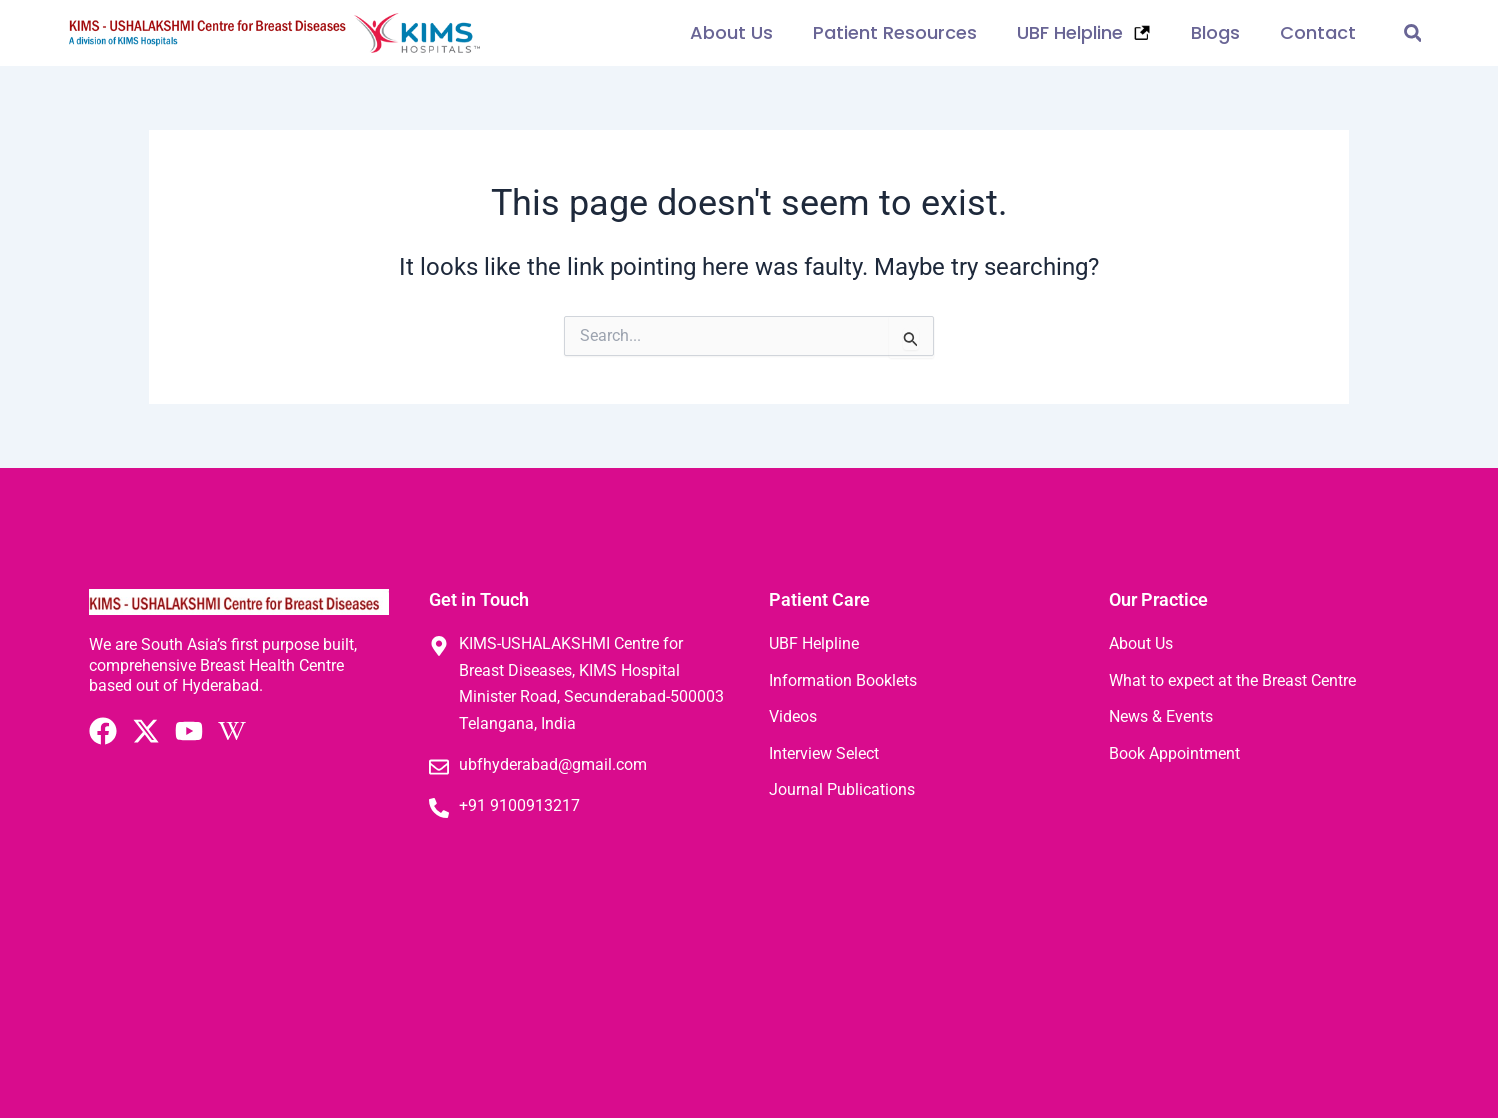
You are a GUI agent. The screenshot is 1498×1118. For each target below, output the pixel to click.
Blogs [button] (1215, 32)
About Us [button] (731, 32)
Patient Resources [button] (895, 32)
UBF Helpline (1084, 32)
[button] (1412, 33)
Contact (1318, 32)
